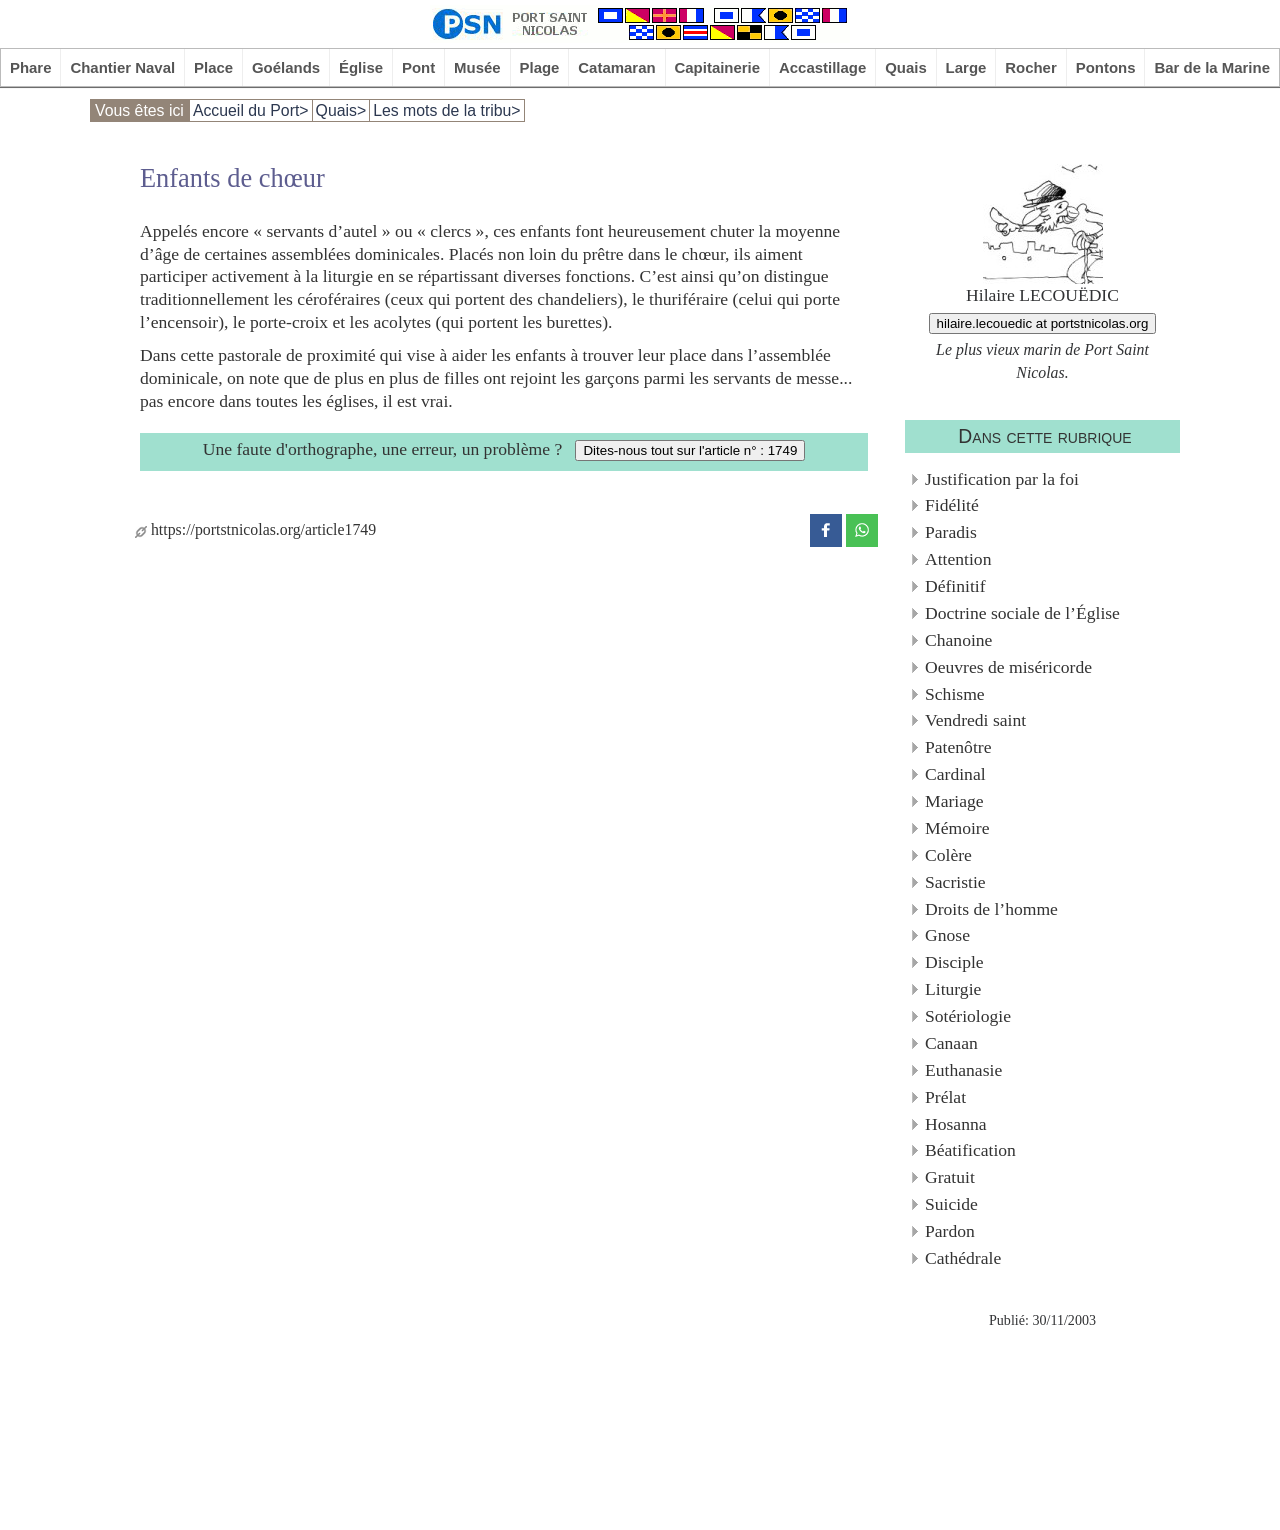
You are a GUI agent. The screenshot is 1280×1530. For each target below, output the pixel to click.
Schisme (955, 694)
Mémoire (957, 828)
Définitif (955, 586)
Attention (958, 559)
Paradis (951, 532)
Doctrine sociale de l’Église (1022, 613)
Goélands (286, 67)
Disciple (954, 962)
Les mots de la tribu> (446, 110)
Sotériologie (968, 1016)
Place (213, 67)
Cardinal (955, 774)
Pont (418, 67)
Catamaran (616, 67)
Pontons (1106, 67)
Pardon (950, 1231)
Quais (906, 67)
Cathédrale (963, 1258)
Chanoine (958, 640)
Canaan (951, 1043)
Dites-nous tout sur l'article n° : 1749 (690, 450)
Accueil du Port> (251, 110)
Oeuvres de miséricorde (1008, 667)
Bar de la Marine (1212, 67)
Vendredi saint (975, 720)
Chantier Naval (122, 67)
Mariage (954, 801)
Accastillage (822, 67)
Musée (477, 67)
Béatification (970, 1150)
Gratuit (950, 1177)
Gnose (947, 935)
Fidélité (952, 505)
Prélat (945, 1097)
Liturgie (953, 989)
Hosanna (956, 1124)
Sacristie (955, 882)
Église (361, 67)
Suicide (951, 1204)
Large (966, 67)
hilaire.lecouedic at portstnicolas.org (1043, 323)
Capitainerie (718, 67)
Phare (31, 67)
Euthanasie (963, 1070)
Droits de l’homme (991, 909)
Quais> (341, 110)
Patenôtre (958, 747)
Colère (948, 855)
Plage (540, 67)
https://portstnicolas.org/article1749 (255, 529)
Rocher (1031, 67)
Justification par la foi (1002, 479)
